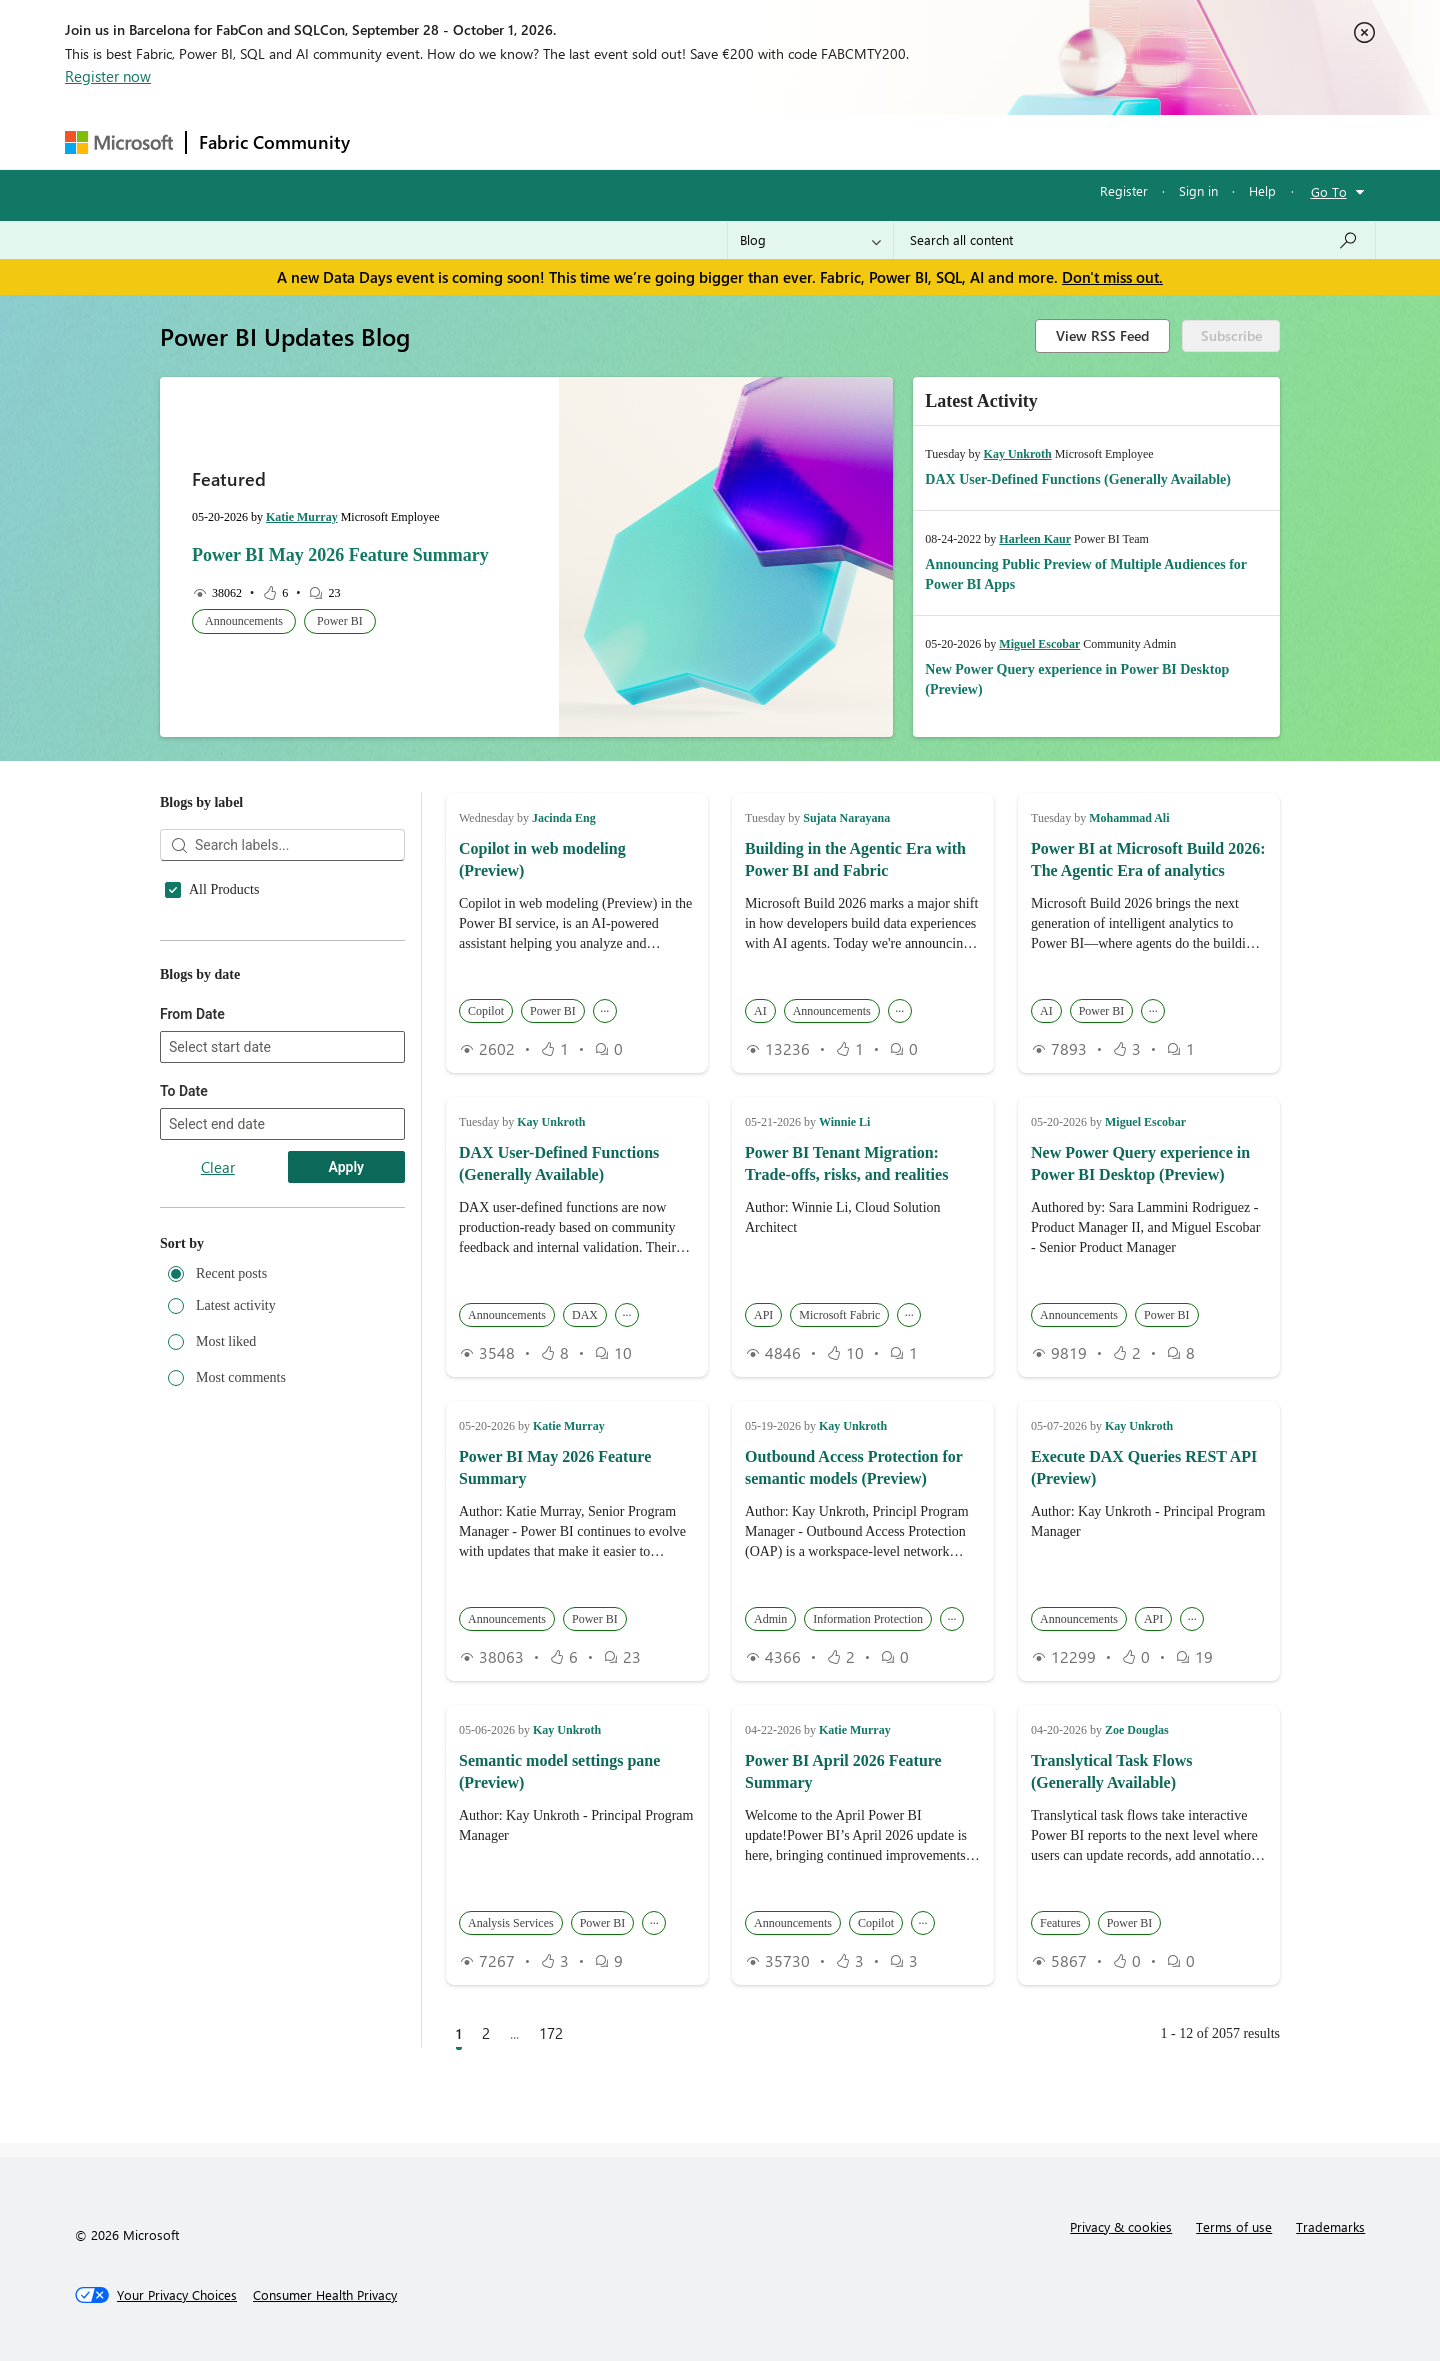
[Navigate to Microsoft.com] (119, 142)
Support (905, 141)
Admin (208, 920)
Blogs (744, 141)
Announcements (234, 1010)
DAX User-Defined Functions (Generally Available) (1078, 479)
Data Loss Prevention (249, 1160)
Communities (654, 141)
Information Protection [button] (868, 1619)
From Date (192, 1275)
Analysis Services (239, 980)
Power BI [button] (340, 621)
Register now (108, 76)
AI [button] (760, 1011)
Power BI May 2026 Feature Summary (340, 555)
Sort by (182, 1504)
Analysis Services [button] (511, 1923)
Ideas (565, 141)
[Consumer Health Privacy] (325, 2295)
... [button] (604, 1008)
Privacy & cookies (1121, 2226)
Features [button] (1060, 1923)
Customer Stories (237, 1130)
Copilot (210, 1100)
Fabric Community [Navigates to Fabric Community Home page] (274, 142)
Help (1262, 190)
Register (1124, 190)
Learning (821, 141)
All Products (224, 890)
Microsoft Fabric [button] (839, 1315)
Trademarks (1330, 2226)
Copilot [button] (486, 1011)
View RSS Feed (1102, 335)
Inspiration (483, 141)
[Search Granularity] (810, 240)
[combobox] (1134, 240)
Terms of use (1234, 2226)
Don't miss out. (1112, 277)
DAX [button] (585, 1315)
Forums (395, 141)
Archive (211, 1070)
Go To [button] (1329, 191)
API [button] (763, 1315)
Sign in (1198, 190)
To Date (184, 1352)
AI (196, 950)
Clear (218, 1428)
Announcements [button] (244, 621)
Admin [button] (770, 1619)
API (200, 1040)
